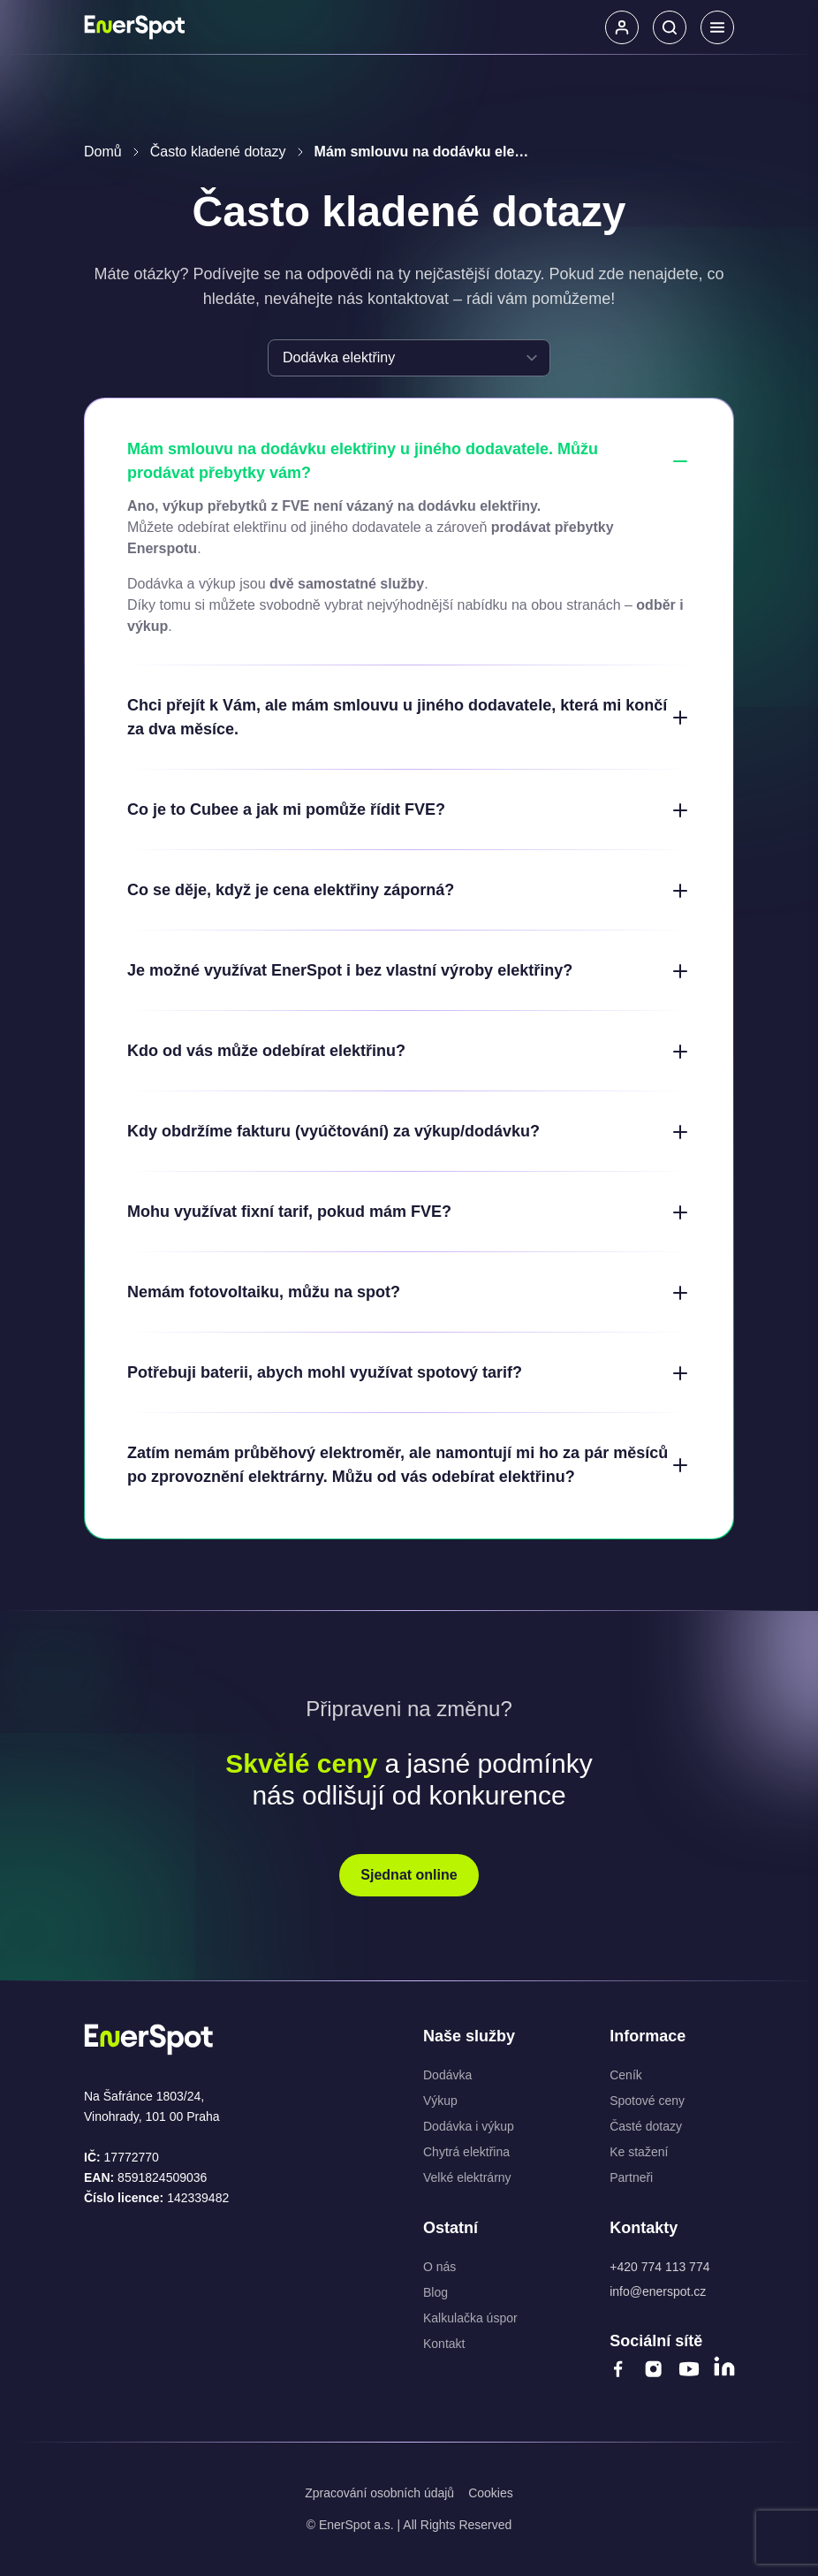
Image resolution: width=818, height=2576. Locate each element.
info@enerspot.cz (658, 2291)
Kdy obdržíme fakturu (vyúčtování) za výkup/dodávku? (409, 1132)
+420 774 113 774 (659, 2267)
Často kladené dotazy (218, 151)
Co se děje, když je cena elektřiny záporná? (409, 890)
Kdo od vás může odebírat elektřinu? (409, 1051)
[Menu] (717, 27)
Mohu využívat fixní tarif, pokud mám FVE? (409, 1212)
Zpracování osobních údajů (379, 2493)
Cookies (490, 2493)
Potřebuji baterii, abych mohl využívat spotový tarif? (409, 1373)
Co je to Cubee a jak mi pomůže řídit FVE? (409, 810)
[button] (622, 27)
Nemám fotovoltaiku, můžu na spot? (409, 1292)
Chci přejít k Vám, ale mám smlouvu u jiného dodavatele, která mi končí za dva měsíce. (409, 717)
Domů (103, 151)
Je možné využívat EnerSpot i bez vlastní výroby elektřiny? (409, 971)
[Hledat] (669, 27)
